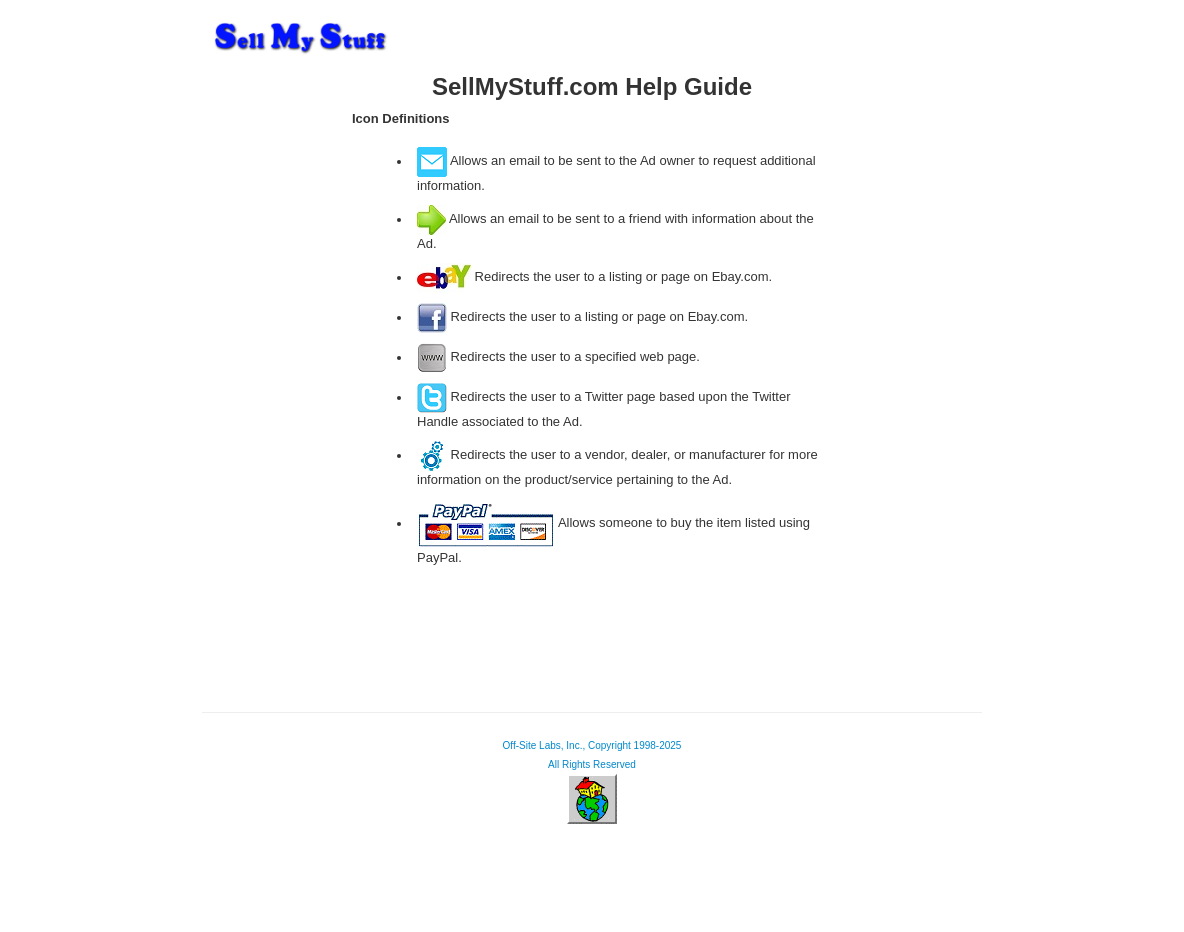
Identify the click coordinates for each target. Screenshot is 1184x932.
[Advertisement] (272, 384)
